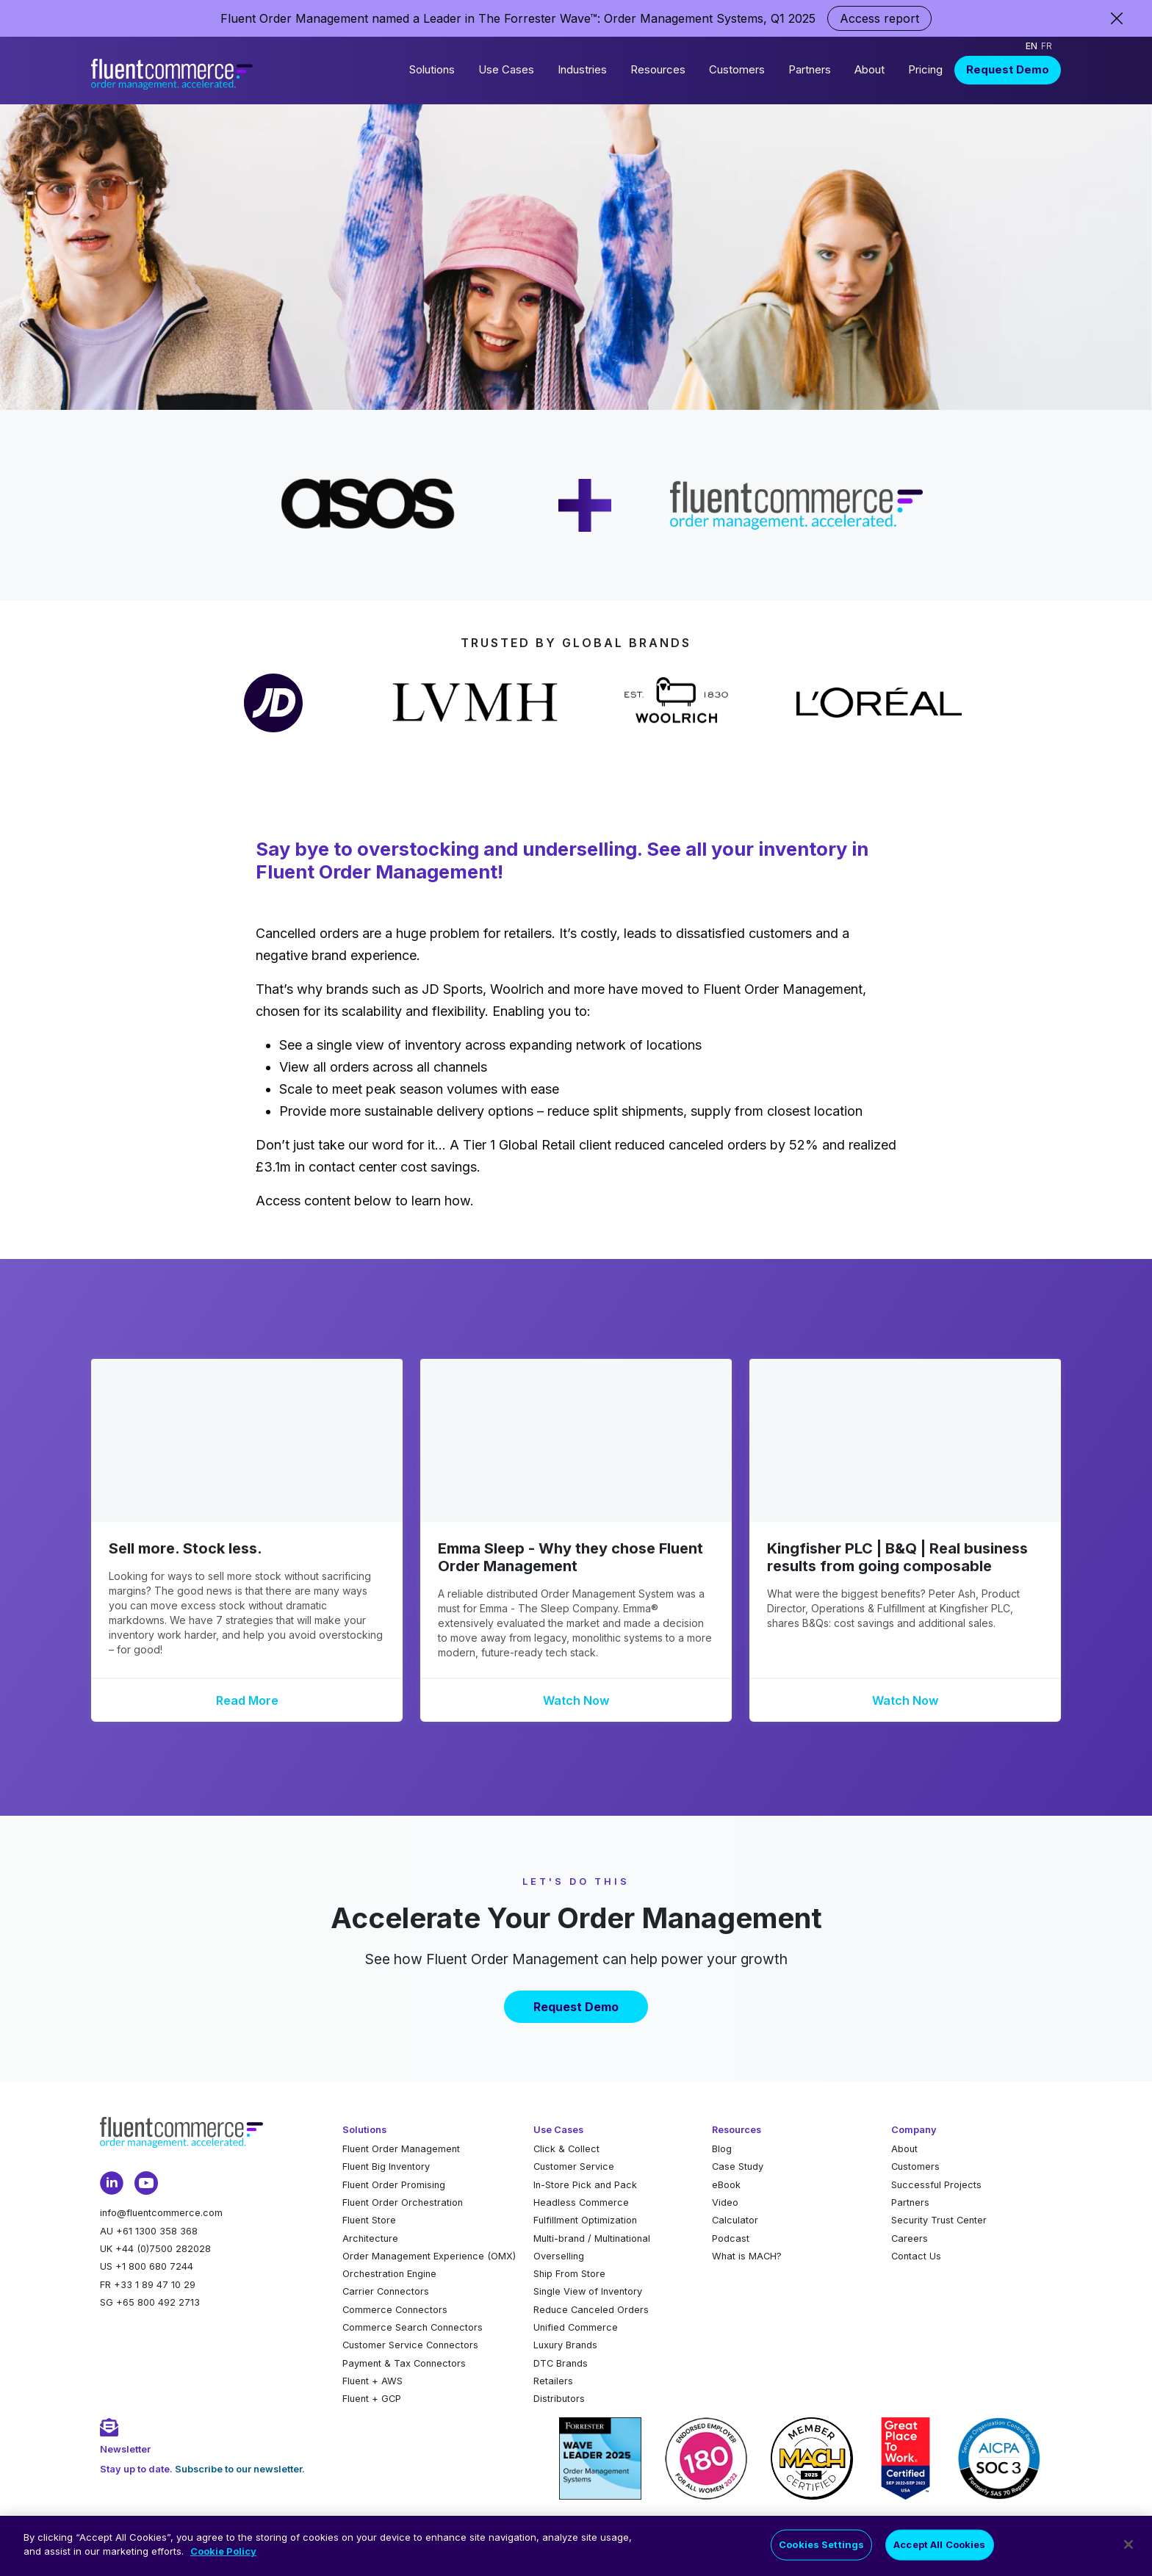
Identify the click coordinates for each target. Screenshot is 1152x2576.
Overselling (558, 2256)
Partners (809, 69)
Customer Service (573, 2166)
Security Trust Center (939, 2220)
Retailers (553, 2380)
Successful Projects (936, 2184)
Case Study (737, 2166)
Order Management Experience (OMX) (429, 2256)
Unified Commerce (575, 2327)
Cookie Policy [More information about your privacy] (223, 2560)
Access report (879, 18)
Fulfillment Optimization (585, 2220)
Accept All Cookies (939, 2552)
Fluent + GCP (371, 2398)
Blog (722, 2148)
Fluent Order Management (401, 2148)
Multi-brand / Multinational (591, 2238)
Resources (657, 69)
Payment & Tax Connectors (404, 2363)
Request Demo (1007, 69)
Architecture (370, 2238)
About (869, 69)
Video (725, 2202)
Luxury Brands (565, 2344)
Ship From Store (569, 2273)
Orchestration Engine (389, 2273)
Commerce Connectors (394, 2309)
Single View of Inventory (587, 2291)
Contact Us (916, 2256)
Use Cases (506, 69)
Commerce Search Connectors (412, 2327)
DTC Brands (560, 2363)
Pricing (925, 69)
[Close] (1128, 2553)
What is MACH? (747, 2256)
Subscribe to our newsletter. (240, 2469)
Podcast (730, 2238)
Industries (582, 69)
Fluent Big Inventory (386, 2166)
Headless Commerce (581, 2202)
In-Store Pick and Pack (585, 2184)
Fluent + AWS (372, 2380)
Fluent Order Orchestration (402, 2202)
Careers (909, 2238)
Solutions (432, 69)
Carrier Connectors (385, 2291)
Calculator (735, 2220)
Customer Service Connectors (410, 2344)
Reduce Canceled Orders (591, 2309)
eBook (726, 2184)
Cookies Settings (821, 2552)
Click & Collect (566, 2148)
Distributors (559, 2398)
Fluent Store (369, 2220)
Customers (737, 69)
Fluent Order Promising (393, 2184)
